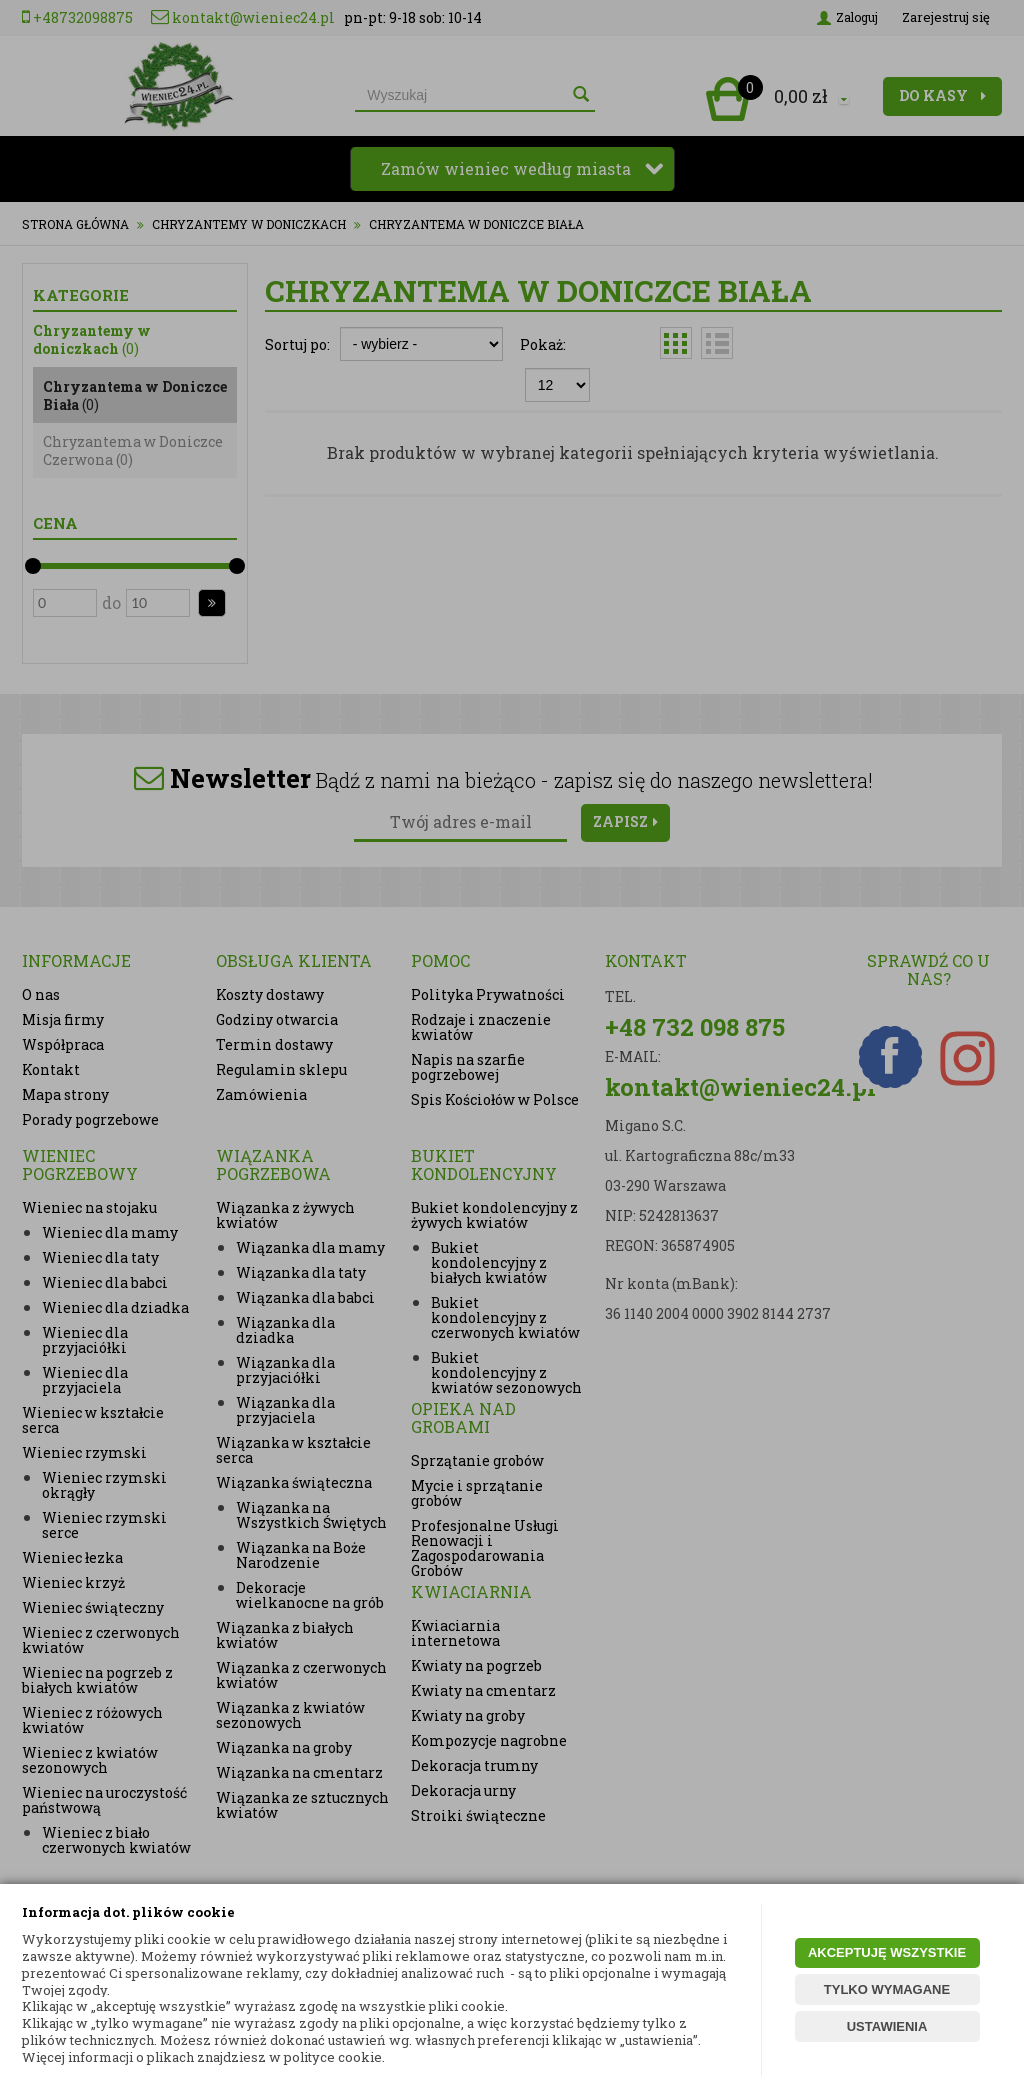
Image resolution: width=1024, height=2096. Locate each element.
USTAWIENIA (887, 2026)
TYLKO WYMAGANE (887, 1989)
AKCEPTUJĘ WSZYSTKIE (887, 1952)
